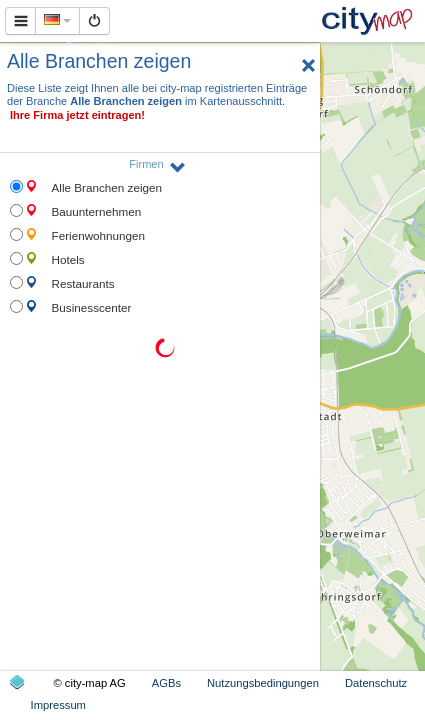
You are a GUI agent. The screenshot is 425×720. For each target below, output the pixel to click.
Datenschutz (376, 683)
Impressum (58, 705)
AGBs (166, 683)
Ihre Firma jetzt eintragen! (77, 115)
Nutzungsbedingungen (263, 683)
